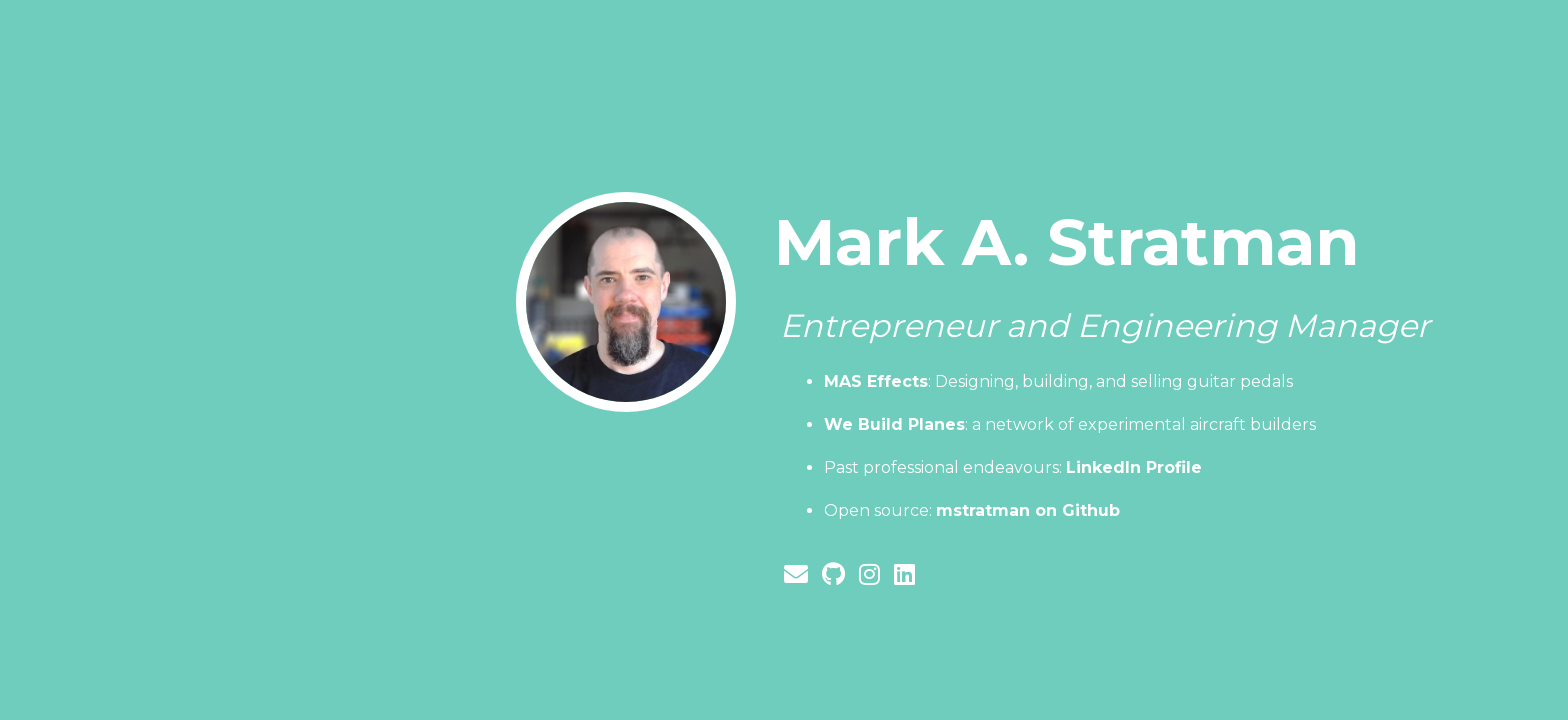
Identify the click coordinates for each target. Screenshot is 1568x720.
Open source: (972, 510)
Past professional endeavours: (1013, 467)
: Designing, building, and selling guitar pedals (1058, 381)
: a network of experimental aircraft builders (1070, 424)
